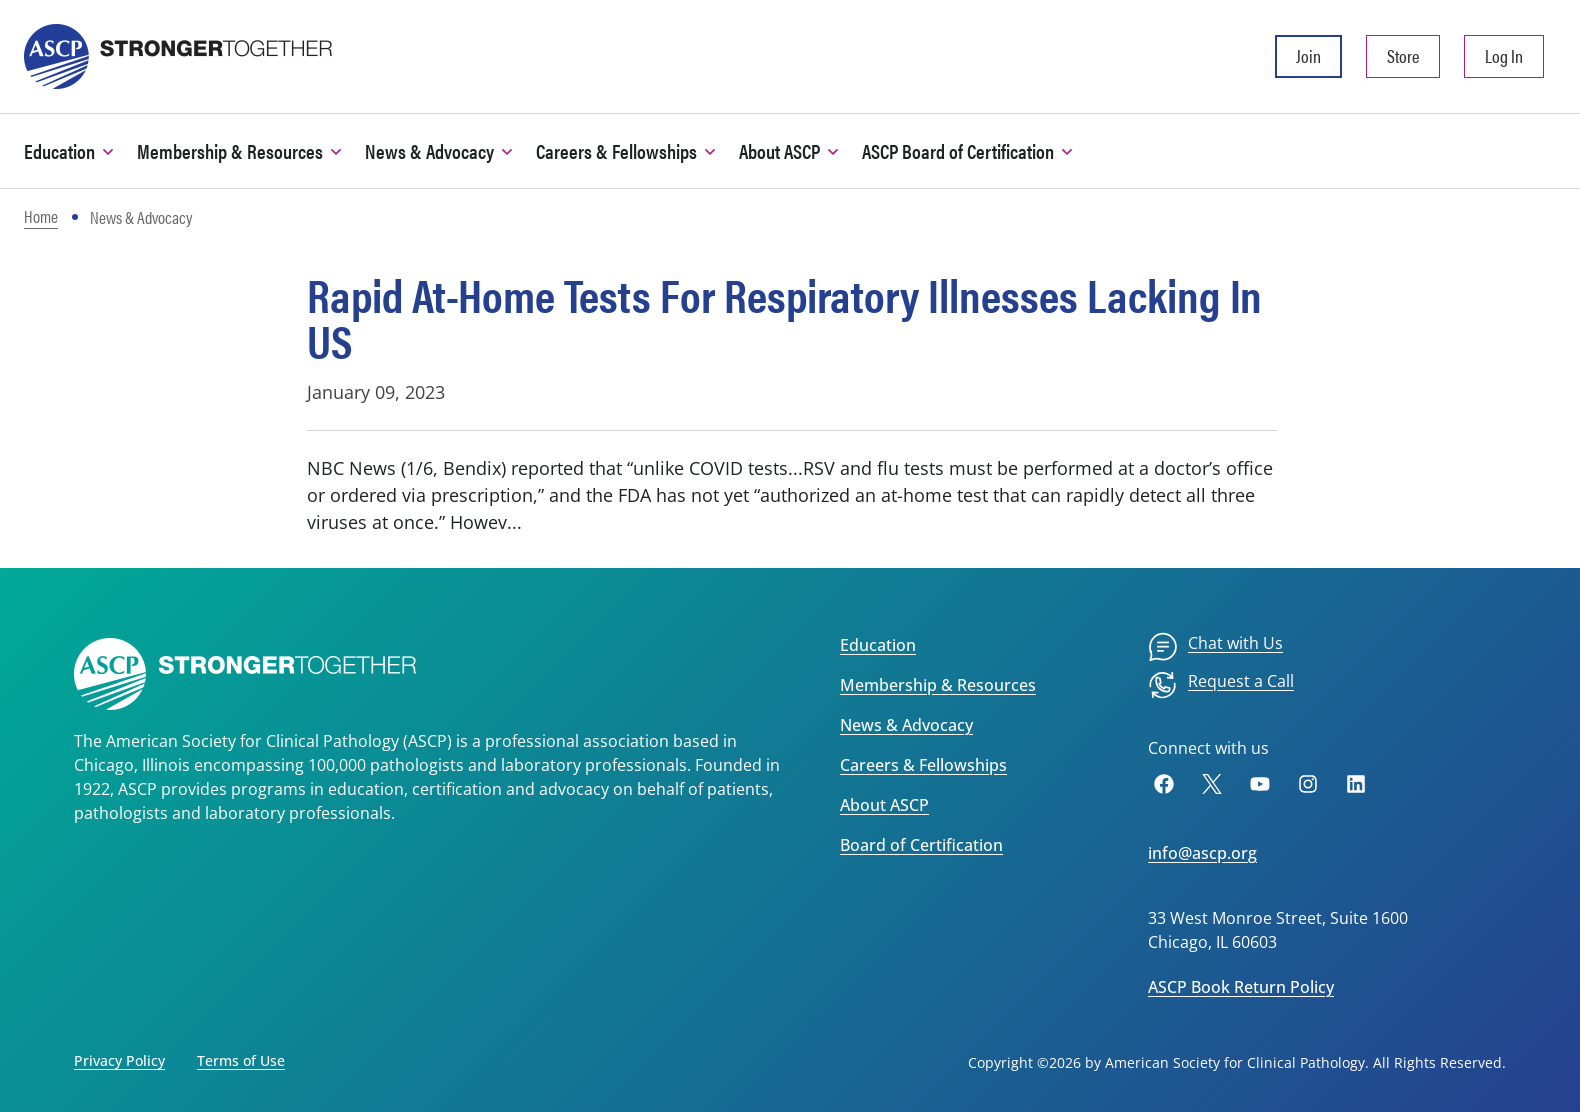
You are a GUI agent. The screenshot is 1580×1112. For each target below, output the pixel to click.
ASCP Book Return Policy (1241, 987)
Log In (1504, 55)
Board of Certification (921, 845)
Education (878, 645)
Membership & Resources (938, 685)
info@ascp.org (1202, 853)
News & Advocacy (906, 725)
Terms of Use (241, 1060)
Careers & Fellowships (923, 765)
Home (41, 216)
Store (1403, 55)
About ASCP (884, 805)
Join (1308, 55)
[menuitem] (1215, 647)
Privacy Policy (119, 1060)
